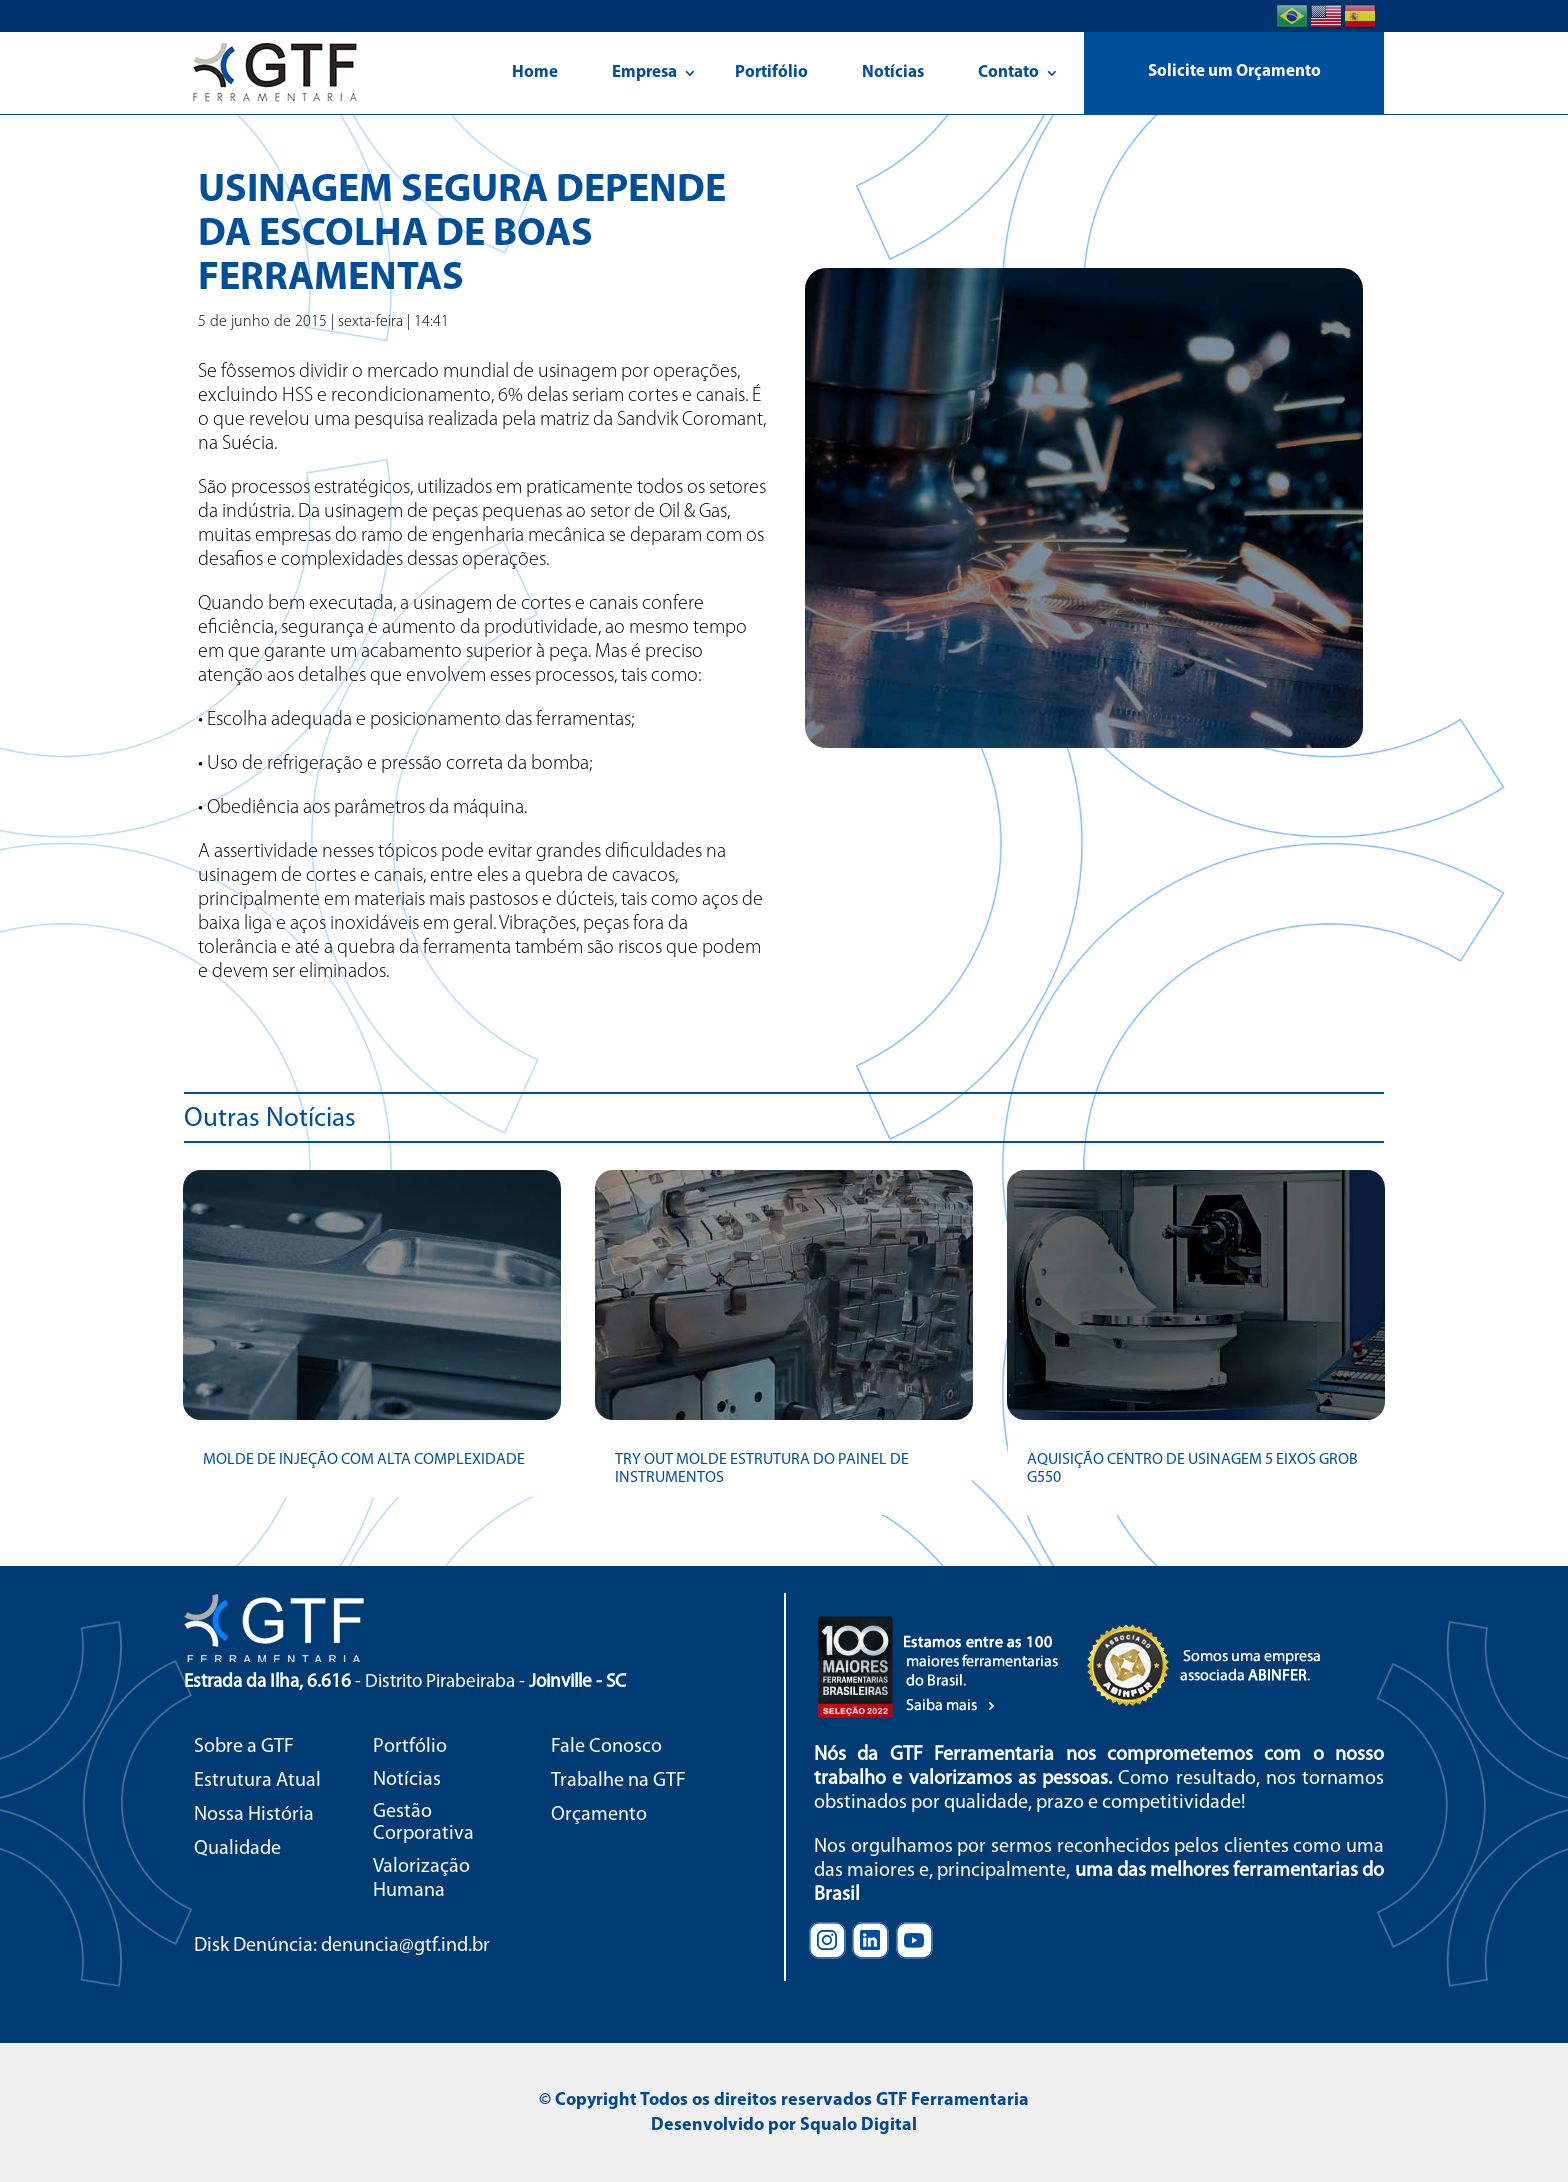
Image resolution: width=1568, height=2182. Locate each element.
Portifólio (771, 72)
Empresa (644, 72)
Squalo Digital (858, 2125)
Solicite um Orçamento (1234, 71)
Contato (1008, 72)
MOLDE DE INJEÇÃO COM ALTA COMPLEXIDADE (364, 1460)
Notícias (893, 72)
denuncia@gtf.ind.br (405, 1946)
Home (535, 72)
